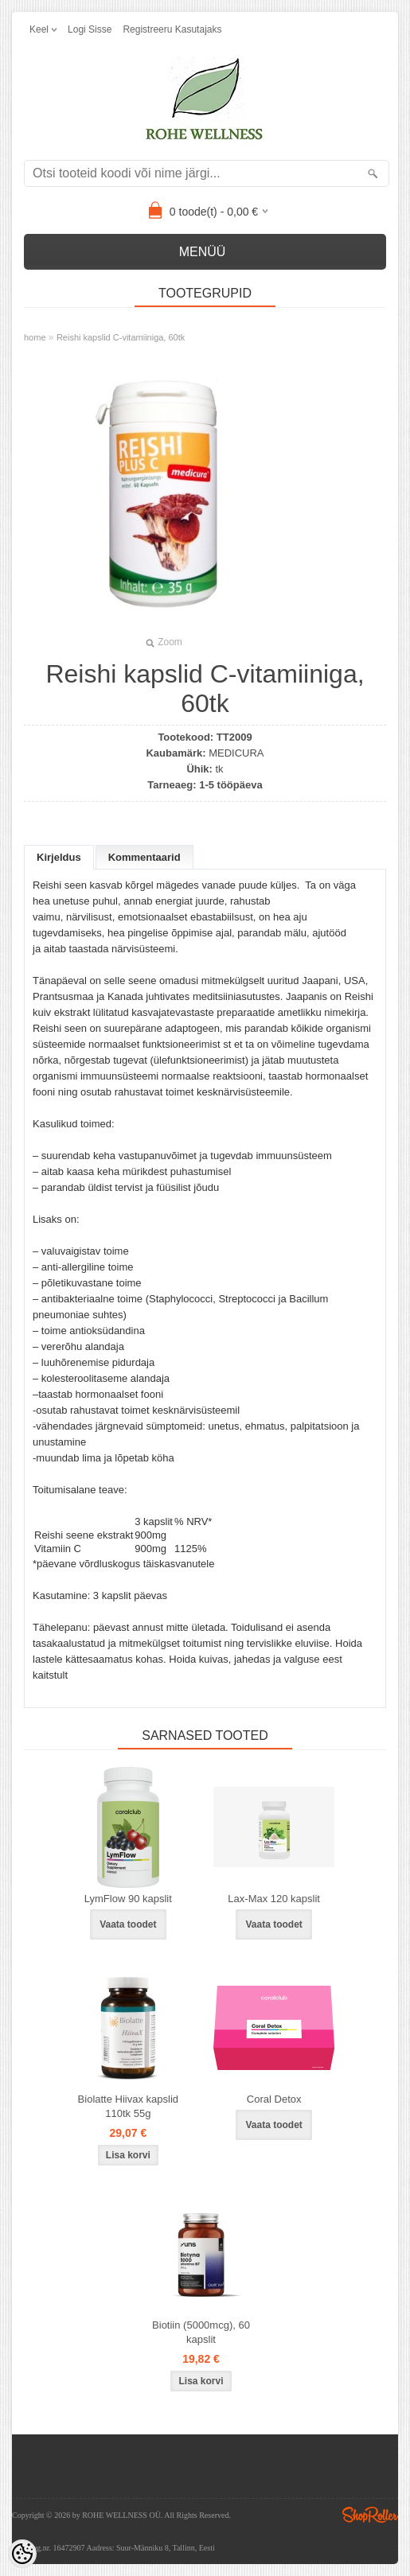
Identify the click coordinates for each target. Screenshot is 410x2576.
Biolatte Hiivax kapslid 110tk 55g (128, 2106)
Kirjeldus (59, 857)
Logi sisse (89, 29)
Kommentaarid (144, 857)
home (35, 337)
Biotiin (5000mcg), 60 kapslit (201, 2332)
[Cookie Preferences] (22, 2553)
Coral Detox (274, 2099)
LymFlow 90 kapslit (128, 1899)
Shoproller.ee (370, 2515)
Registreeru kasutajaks (172, 29)
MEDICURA (236, 753)
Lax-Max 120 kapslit (274, 1899)
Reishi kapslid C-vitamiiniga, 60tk (121, 337)
